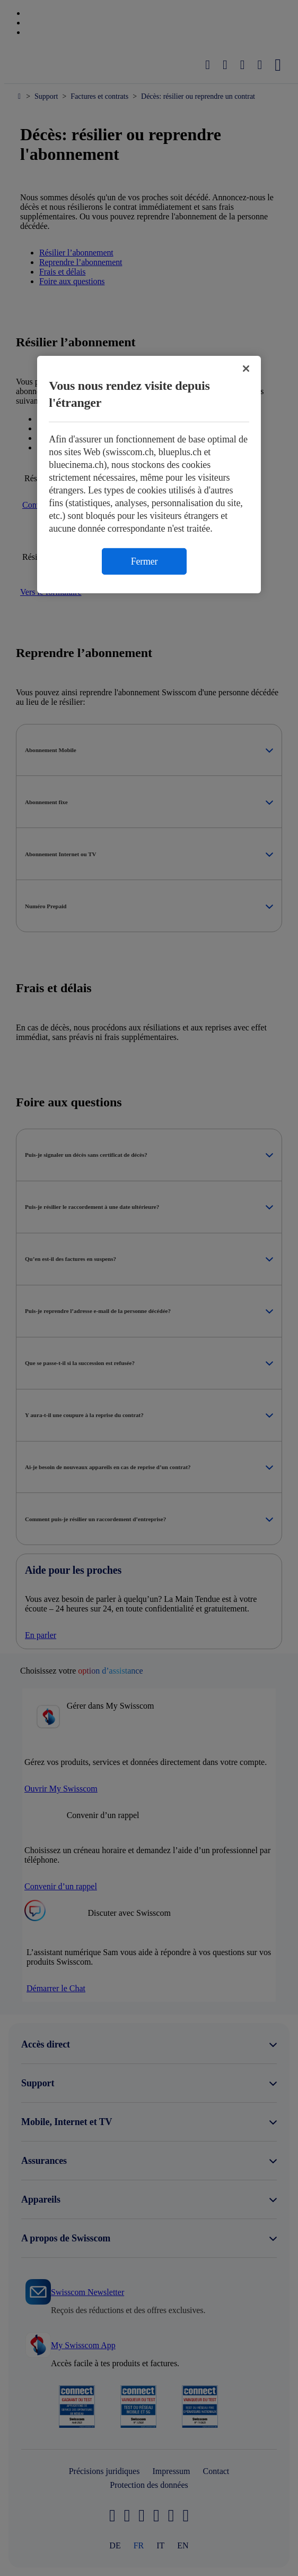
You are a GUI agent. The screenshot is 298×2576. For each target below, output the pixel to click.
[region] (149, 474)
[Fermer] (246, 368)
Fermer (144, 561)
